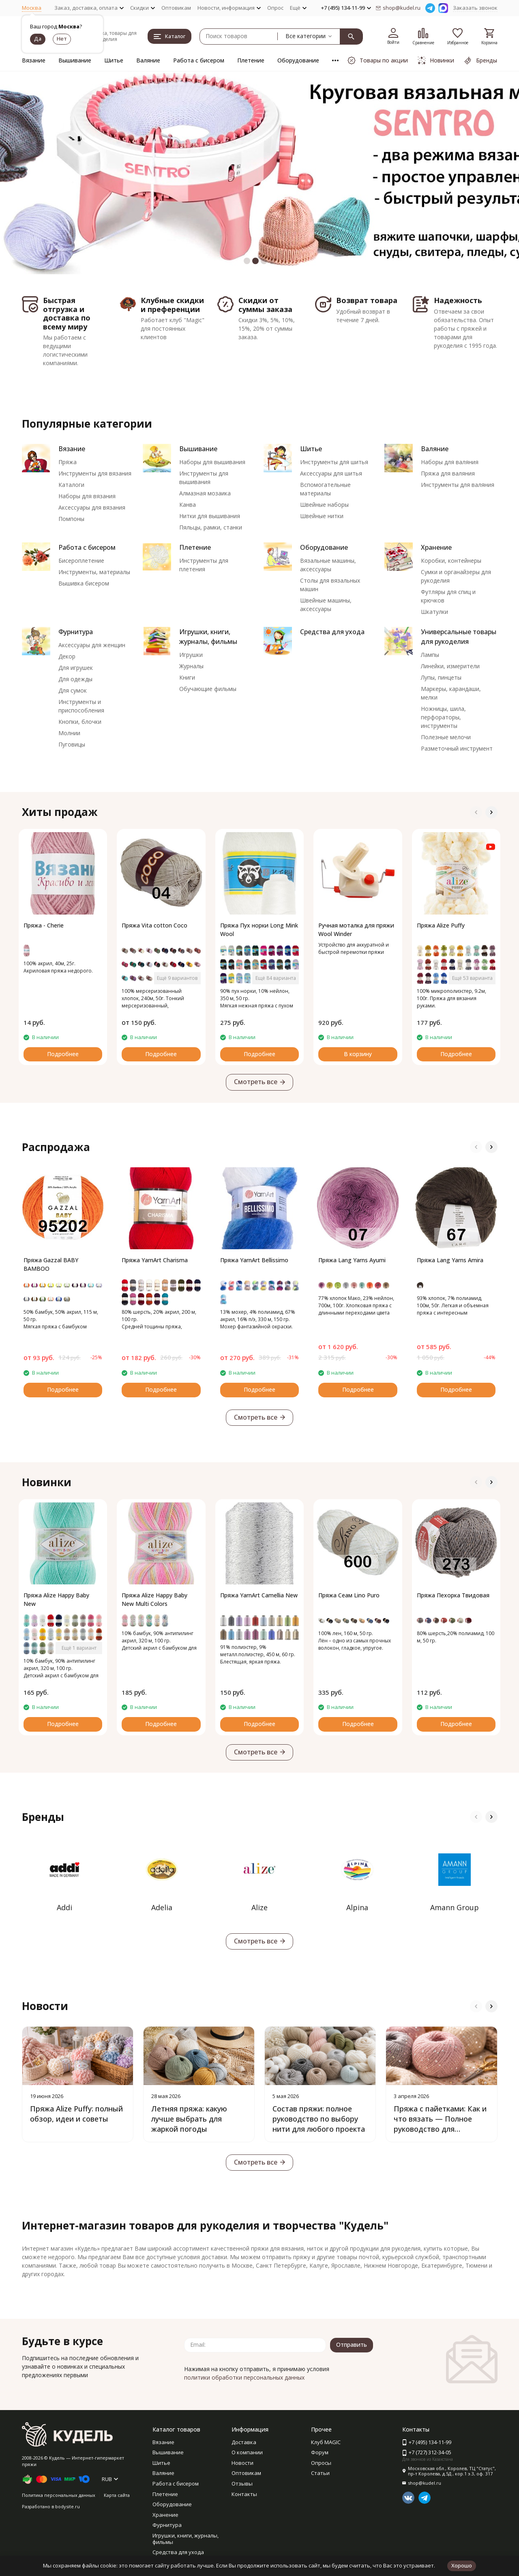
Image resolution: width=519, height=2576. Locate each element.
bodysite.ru (67, 2506)
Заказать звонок (475, 7)
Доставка (244, 2442)
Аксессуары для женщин (91, 645)
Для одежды (75, 679)
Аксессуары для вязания (91, 507)
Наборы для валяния (449, 462)
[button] (247, 261)
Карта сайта (117, 2495)
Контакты (244, 2494)
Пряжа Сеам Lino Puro (349, 1595)
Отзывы (242, 2483)
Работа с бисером (198, 60)
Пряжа (67, 462)
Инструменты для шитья (334, 462)
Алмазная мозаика (205, 493)
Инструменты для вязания (94, 473)
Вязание (33, 60)
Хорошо (461, 2565)
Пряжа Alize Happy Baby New (56, 1599)
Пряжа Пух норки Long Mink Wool (259, 929)
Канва (187, 504)
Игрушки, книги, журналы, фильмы (185, 2539)
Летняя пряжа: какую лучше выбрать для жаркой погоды (189, 2119)
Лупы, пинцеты (441, 677)
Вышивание (74, 60)
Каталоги (71, 485)
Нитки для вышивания (209, 516)
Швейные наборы (324, 504)
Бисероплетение (81, 560)
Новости (242, 2462)
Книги (187, 677)
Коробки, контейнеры (451, 560)
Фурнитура (75, 631)
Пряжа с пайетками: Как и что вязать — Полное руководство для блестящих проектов (440, 2124)
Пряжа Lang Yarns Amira (450, 1260)
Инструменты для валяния (457, 485)
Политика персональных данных (58, 2495)
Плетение (250, 60)
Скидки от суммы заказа (265, 304)
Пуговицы (71, 744)
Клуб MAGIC (326, 2442)
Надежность (458, 300)
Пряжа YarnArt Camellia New (259, 1595)
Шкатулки (434, 611)
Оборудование (298, 60)
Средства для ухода (332, 631)
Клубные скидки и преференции (172, 304)
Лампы (430, 655)
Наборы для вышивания (212, 462)
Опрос (275, 7)
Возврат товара (366, 300)
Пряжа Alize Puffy (441, 925)
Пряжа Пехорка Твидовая (453, 1595)
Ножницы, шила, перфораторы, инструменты (443, 717)
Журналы (191, 666)
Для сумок (72, 690)
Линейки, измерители (450, 666)
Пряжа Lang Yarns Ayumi (352, 1260)
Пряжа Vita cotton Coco (154, 925)
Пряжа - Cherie (44, 925)
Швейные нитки (321, 516)
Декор (66, 656)
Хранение (436, 547)
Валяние (148, 60)
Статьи (320, 2473)
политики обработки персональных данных (244, 2377)
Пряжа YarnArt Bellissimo (254, 1260)
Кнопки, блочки (79, 721)
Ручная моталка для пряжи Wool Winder (356, 929)
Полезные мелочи (446, 737)
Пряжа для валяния (448, 473)
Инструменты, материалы (94, 572)
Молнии (69, 733)
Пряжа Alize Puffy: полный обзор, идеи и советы (76, 2114)
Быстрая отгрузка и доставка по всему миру (66, 313)
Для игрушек (75, 667)
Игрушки (191, 655)
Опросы (321, 2462)
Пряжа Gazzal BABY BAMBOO (51, 1264)
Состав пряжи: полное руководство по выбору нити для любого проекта (318, 2119)
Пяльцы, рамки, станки (210, 527)
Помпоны (71, 519)
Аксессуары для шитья (331, 473)
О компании (247, 2452)
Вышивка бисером (83, 583)
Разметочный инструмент (457, 748)
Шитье (113, 60)
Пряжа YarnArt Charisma (155, 1260)
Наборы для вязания (87, 496)
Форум (319, 2452)
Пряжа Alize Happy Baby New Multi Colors (154, 1599)
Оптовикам (176, 7)
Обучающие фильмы (207, 689)
